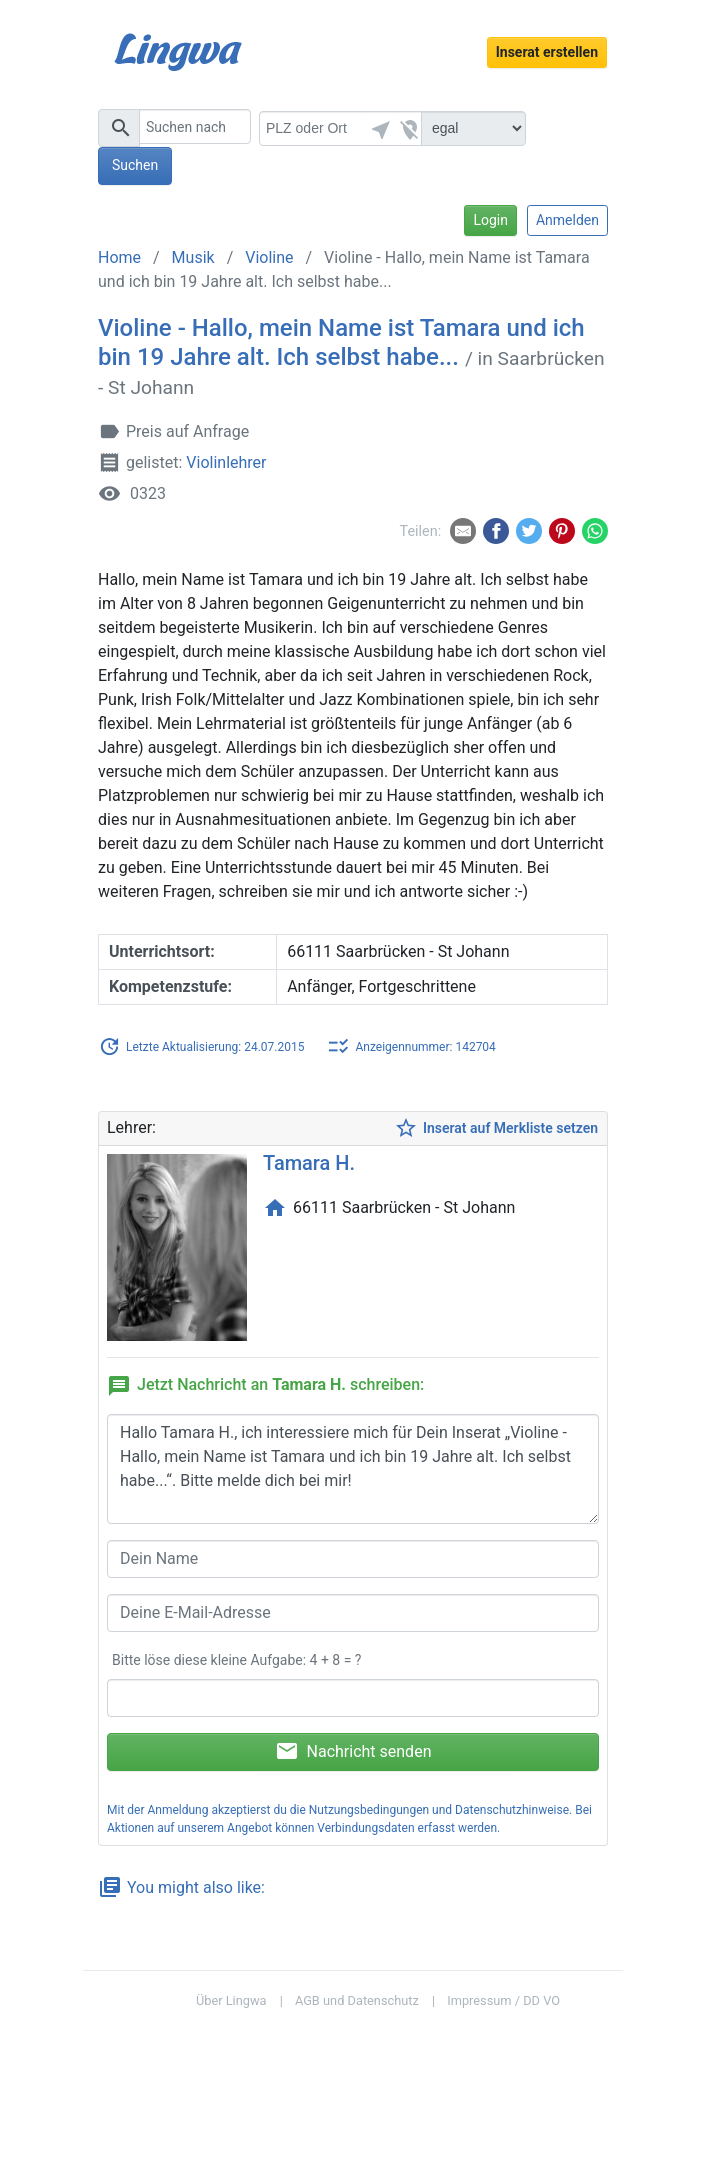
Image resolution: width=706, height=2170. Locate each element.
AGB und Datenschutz (357, 2000)
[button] (378, 128)
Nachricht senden (353, 1751)
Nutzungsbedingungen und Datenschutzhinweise (439, 1810)
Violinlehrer (226, 463)
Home (119, 257)
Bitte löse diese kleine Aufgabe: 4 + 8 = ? (236, 1660)
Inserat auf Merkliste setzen (496, 1128)
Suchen (135, 165)
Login (490, 220)
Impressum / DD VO (503, 2000)
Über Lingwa (231, 2000)
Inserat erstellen (547, 52)
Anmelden (567, 220)
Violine (269, 257)
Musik (193, 257)
